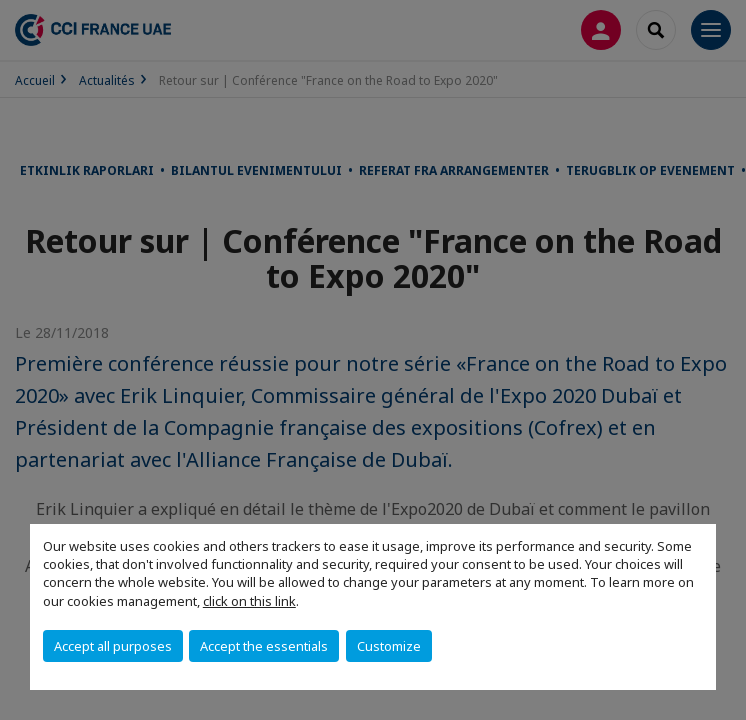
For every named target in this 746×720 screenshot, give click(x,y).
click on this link (249, 601)
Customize (389, 646)
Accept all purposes (113, 646)
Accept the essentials (264, 646)
